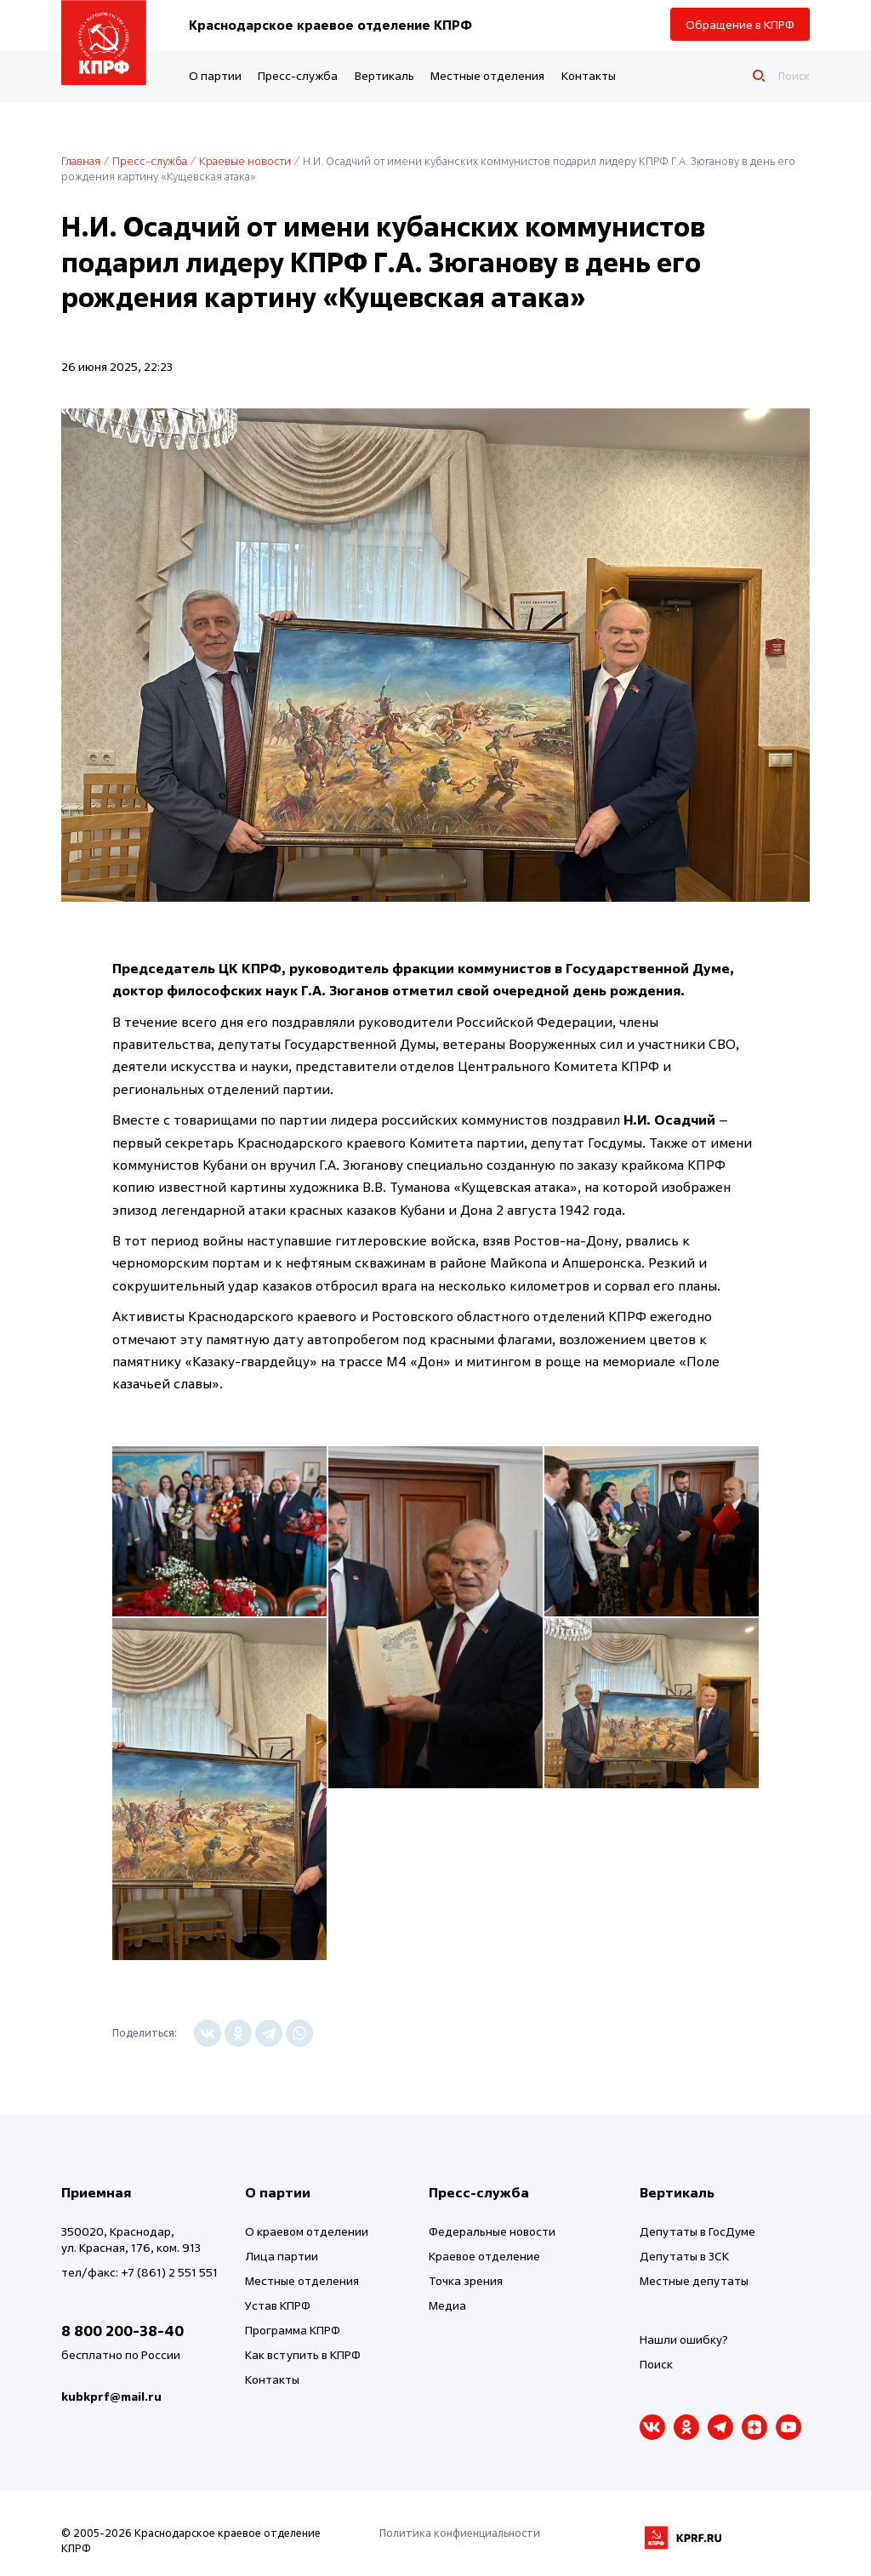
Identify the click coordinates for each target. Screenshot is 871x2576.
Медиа (447, 2305)
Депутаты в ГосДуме (697, 2231)
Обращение (740, 24)
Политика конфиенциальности (459, 2532)
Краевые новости (245, 160)
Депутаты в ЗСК (684, 2256)
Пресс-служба (298, 75)
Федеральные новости (492, 2231)
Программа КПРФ (292, 2330)
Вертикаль (384, 75)
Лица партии (281, 2256)
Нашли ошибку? (684, 2339)
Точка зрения (466, 2280)
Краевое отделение (484, 2256)
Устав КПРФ (277, 2305)
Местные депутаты (694, 2280)
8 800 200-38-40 (122, 2330)
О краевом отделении (306, 2231)
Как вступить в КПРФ (303, 2354)
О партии (215, 75)
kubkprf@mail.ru (111, 2396)
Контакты (588, 75)
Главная (80, 160)
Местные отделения (487, 75)
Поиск (656, 2364)
